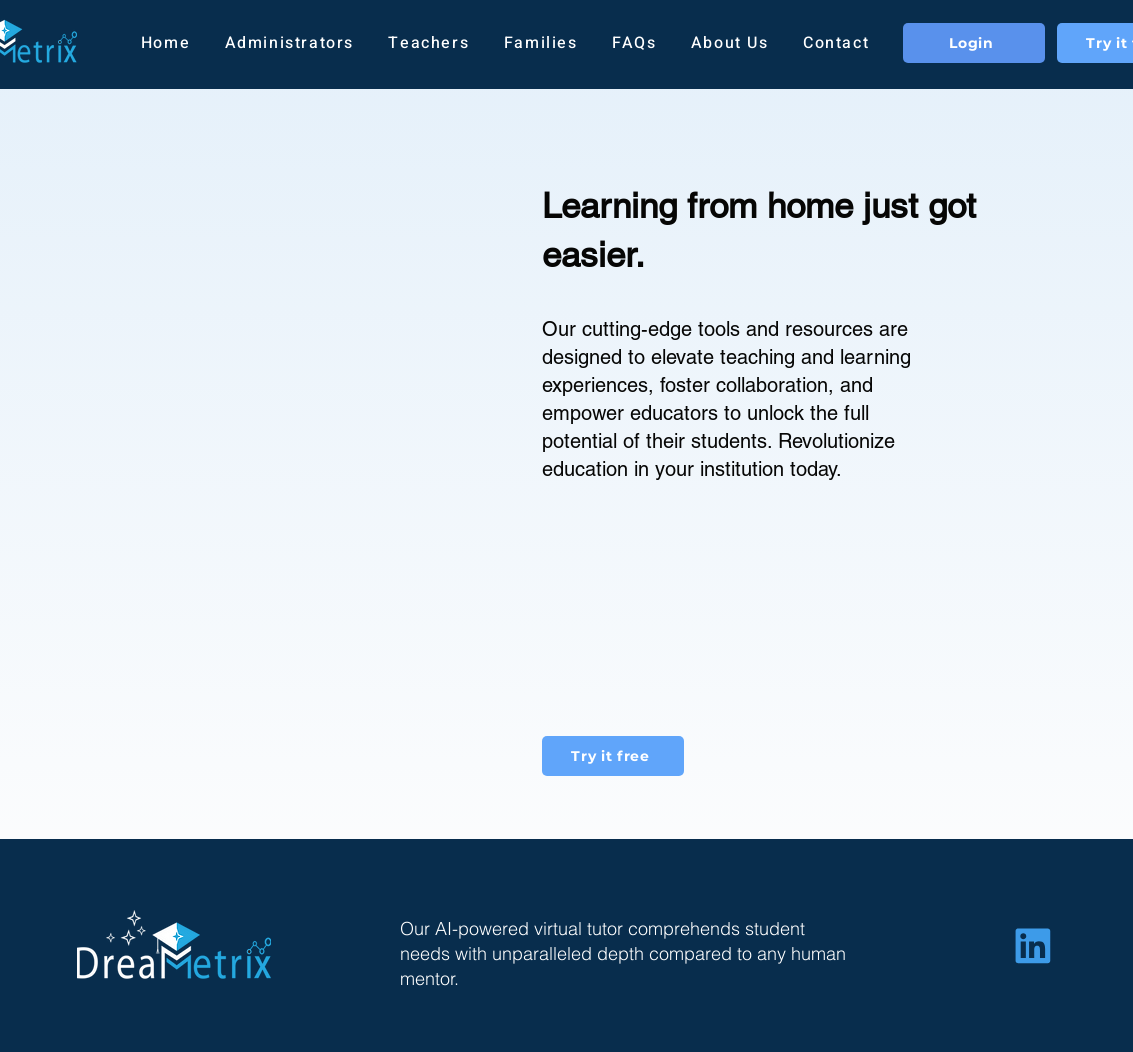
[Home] (1033, 945)
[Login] (974, 43)
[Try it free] (613, 756)
